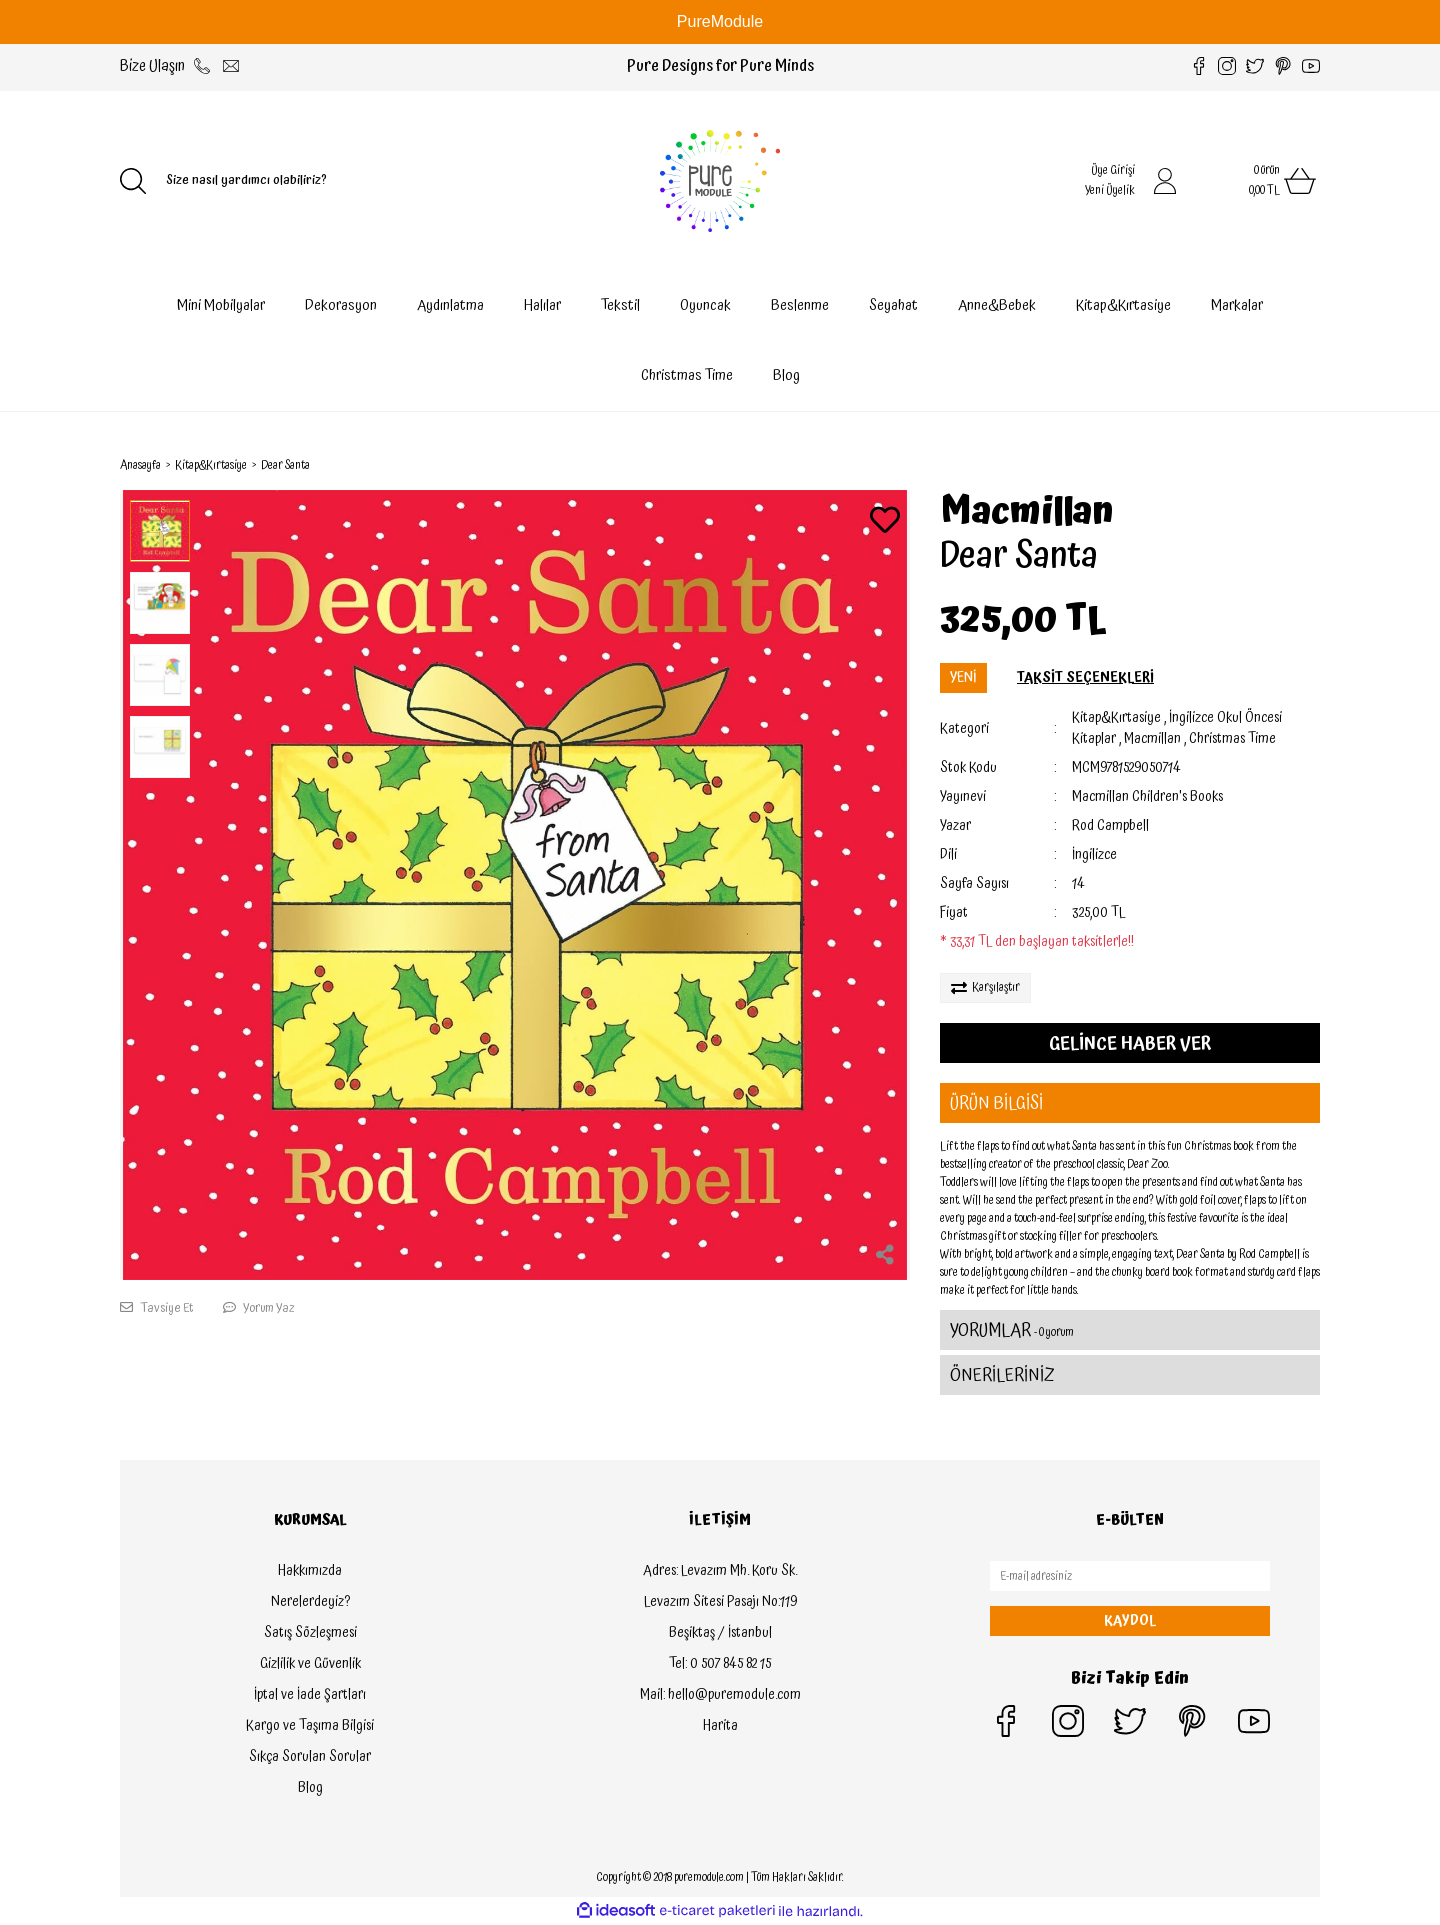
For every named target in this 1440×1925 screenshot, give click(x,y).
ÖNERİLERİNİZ (1002, 1375)
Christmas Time (1232, 739)
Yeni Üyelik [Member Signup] (1110, 190)
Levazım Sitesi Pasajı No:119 (720, 1602)
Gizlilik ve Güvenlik (310, 1664)
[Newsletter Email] (1130, 1576)
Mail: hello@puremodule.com (720, 1695)
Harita (720, 1726)
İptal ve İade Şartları (310, 1695)
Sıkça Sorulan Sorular (310, 1757)
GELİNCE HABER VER (1130, 1043)
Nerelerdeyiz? (310, 1602)
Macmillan (1027, 512)
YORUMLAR (1012, 1330)
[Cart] (1260, 181)
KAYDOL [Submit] (1130, 1621)
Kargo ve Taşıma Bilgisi (310, 1726)
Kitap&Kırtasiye (1116, 718)
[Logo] (720, 181)
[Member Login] (1165, 181)
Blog (786, 375)
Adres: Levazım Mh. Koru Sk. (720, 1571)
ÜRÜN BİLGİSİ (996, 1103)
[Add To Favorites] (885, 522)
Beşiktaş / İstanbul (720, 1633)
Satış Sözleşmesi (310, 1633)
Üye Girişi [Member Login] (1113, 170)
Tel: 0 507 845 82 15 (720, 1664)
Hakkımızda (310, 1571)
